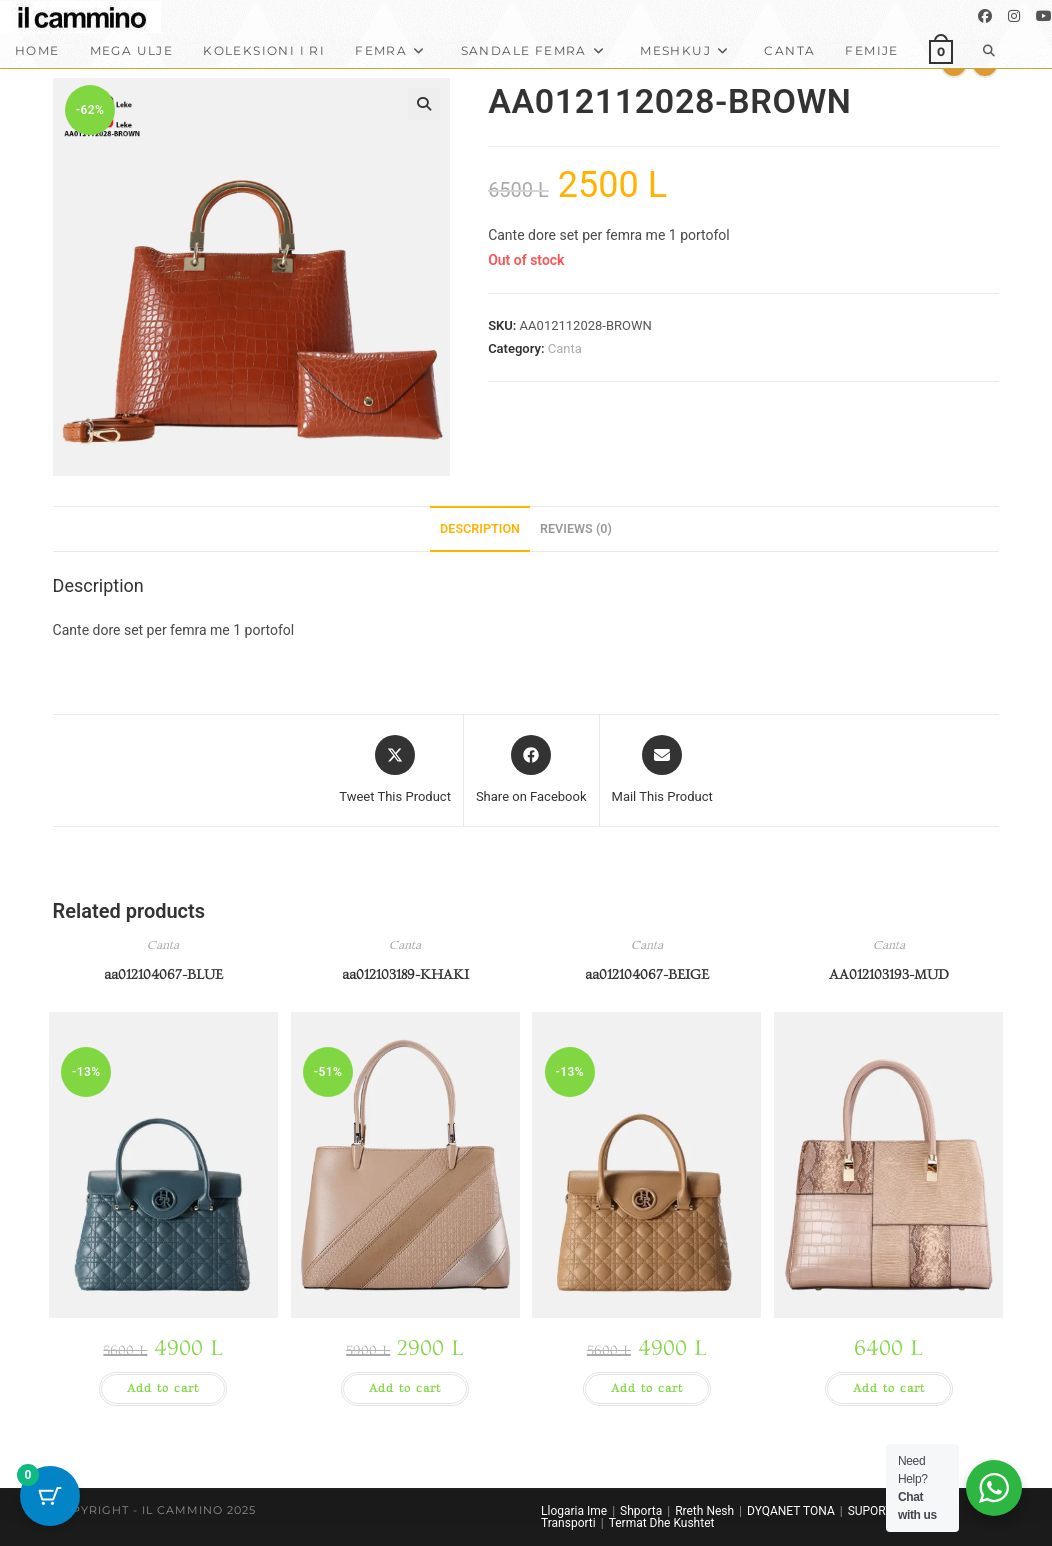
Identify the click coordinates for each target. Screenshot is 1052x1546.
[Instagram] (1014, 16)
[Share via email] (662, 771)
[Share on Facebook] (531, 771)
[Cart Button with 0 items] (50, 1496)
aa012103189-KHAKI (405, 974)
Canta (565, 348)
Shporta (641, 1511)
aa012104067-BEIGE (647, 974)
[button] (424, 104)
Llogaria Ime (574, 1511)
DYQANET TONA (791, 1511)
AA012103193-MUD (889, 974)
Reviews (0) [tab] (576, 528)
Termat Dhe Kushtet (662, 1523)
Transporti (568, 1523)
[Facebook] (985, 16)
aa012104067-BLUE (163, 974)
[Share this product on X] (395, 771)
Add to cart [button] (163, 1388)
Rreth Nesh (704, 1511)
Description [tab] (480, 528)
